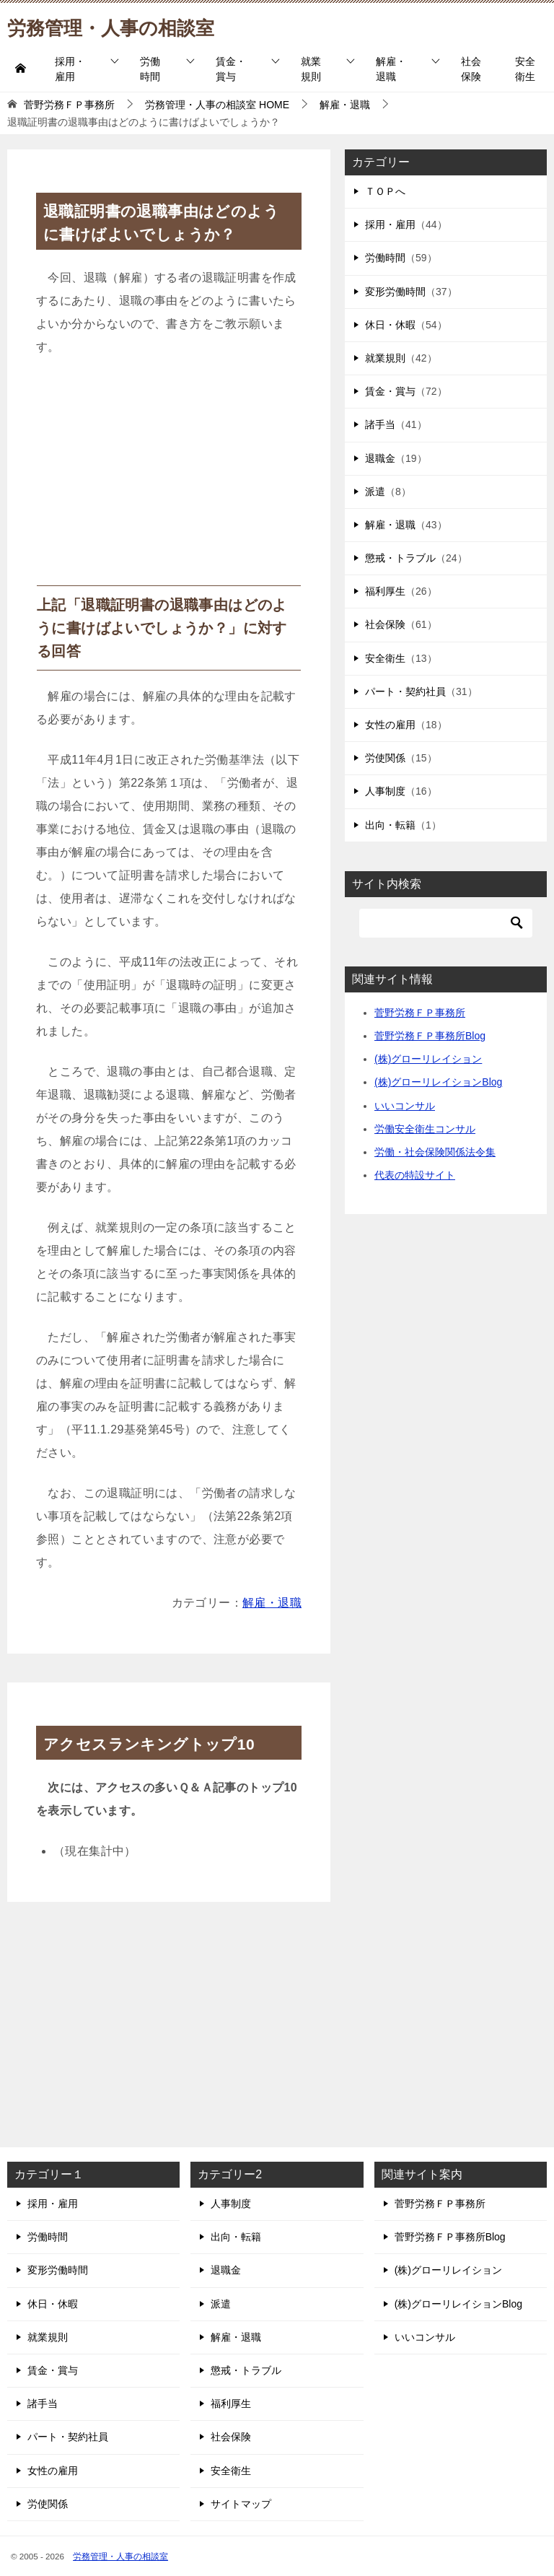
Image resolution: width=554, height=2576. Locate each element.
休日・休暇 (390, 325)
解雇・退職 (391, 69)
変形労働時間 (395, 291)
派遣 (375, 491)
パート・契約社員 (405, 691)
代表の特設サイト (414, 1175)
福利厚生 (385, 591)
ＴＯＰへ (385, 191)
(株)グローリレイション (428, 1059)
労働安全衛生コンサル (424, 1129)
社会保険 (471, 69)
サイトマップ (241, 2504)
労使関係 (385, 758)
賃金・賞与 (231, 69)
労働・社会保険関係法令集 (435, 1152)
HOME (217, 104)
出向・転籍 (390, 825)
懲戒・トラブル (400, 558)
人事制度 (385, 791)
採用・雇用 (70, 69)
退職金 (380, 458)
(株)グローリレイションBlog (438, 1082)
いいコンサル (404, 1106)
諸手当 (380, 424)
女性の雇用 (390, 724)
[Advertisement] (169, 477)
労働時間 (150, 69)
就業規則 (311, 69)
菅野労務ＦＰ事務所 (419, 1012)
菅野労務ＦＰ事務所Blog (429, 1036)
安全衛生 (525, 69)
